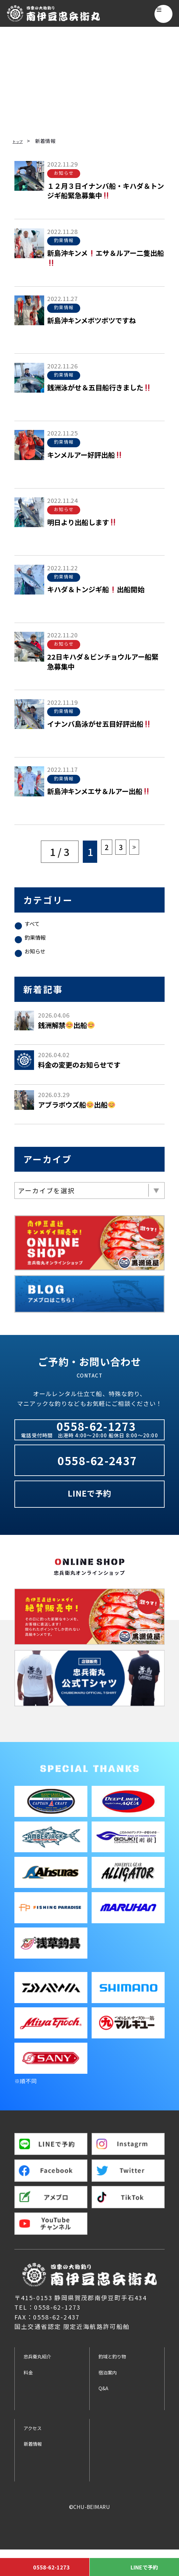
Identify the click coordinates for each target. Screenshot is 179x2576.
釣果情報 (40, 943)
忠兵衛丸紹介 (44, 2381)
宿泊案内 (112, 2397)
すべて (36, 925)
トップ (20, 140)
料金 (30, 2397)
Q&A (105, 2413)
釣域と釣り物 (119, 2381)
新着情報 (37, 2469)
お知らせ (40, 961)
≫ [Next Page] (139, 851)
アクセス (37, 2453)
